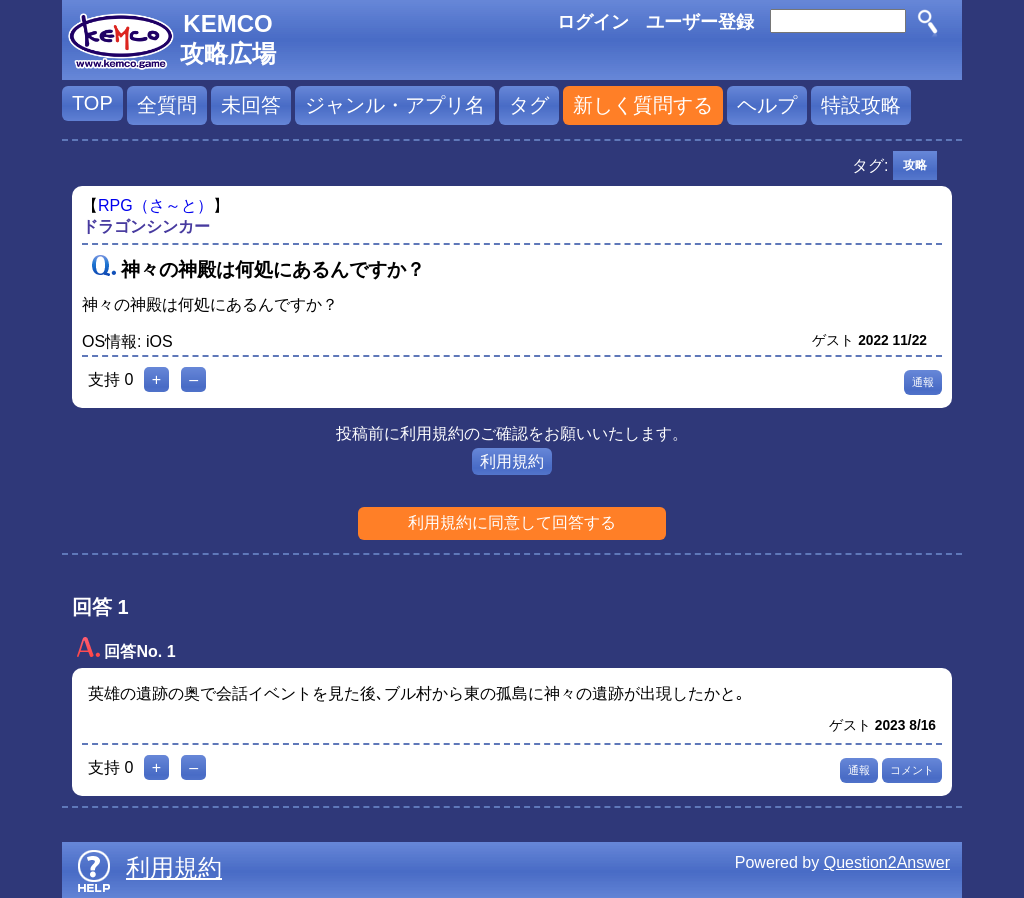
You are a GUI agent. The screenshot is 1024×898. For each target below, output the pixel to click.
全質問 (167, 105)
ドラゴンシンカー (146, 226)
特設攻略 (861, 105)
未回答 (251, 105)
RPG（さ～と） (155, 205)
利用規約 (512, 461)
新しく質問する (643, 105)
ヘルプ (767, 105)
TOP (92, 103)
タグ (529, 105)
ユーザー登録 (700, 22)
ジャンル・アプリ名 (395, 105)
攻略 (915, 165)
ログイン (593, 22)
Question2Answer (887, 862)
